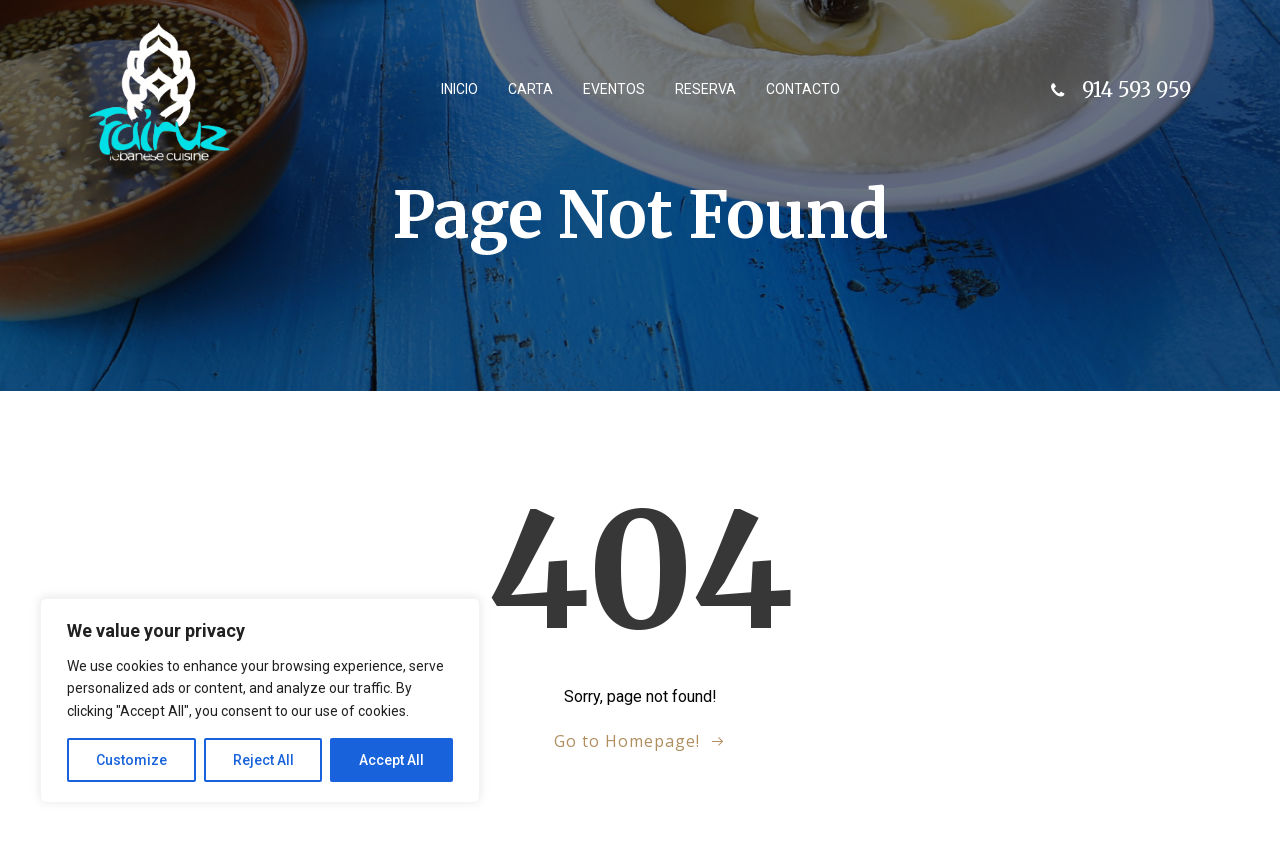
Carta (530, 89)
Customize (131, 760)
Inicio (459, 89)
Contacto (803, 89)
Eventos (614, 89)
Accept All (391, 760)
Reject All (263, 760)
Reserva (705, 89)
